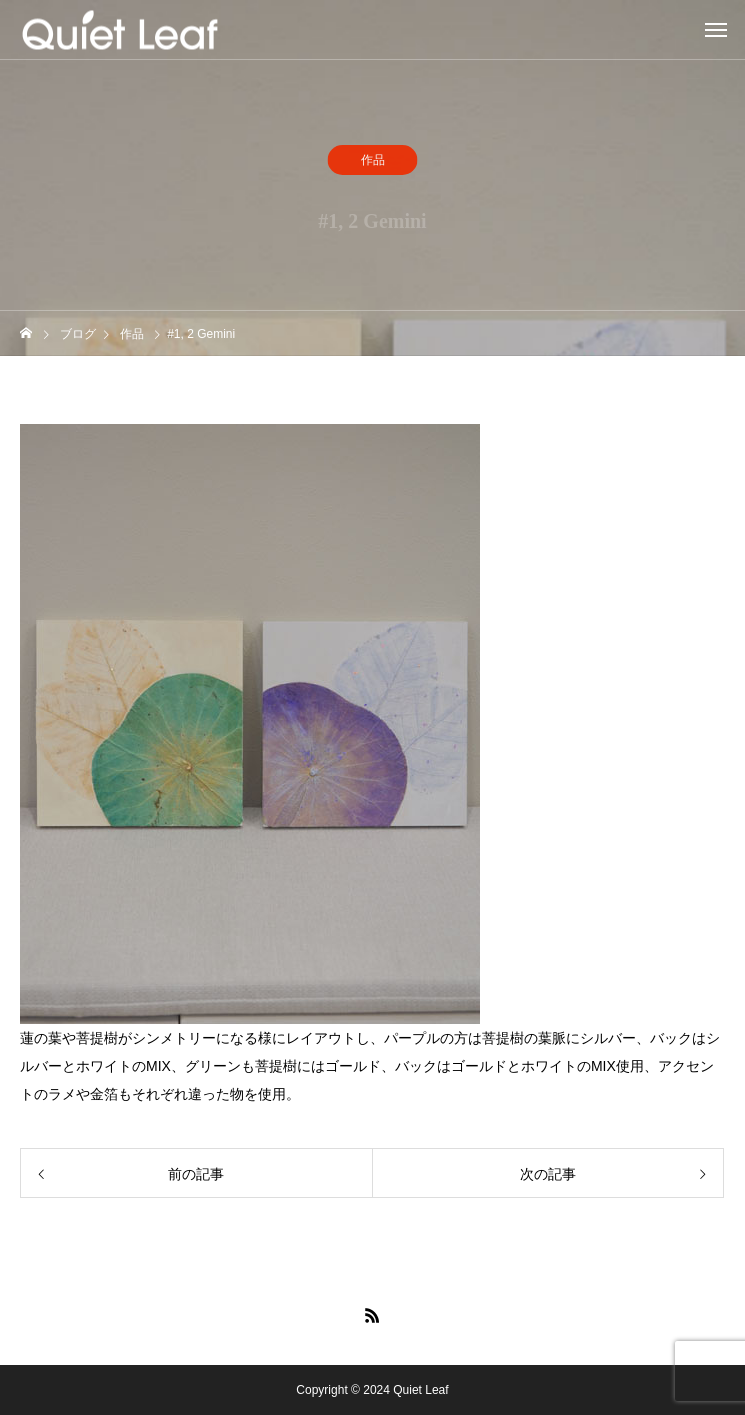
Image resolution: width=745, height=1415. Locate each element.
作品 (373, 161)
